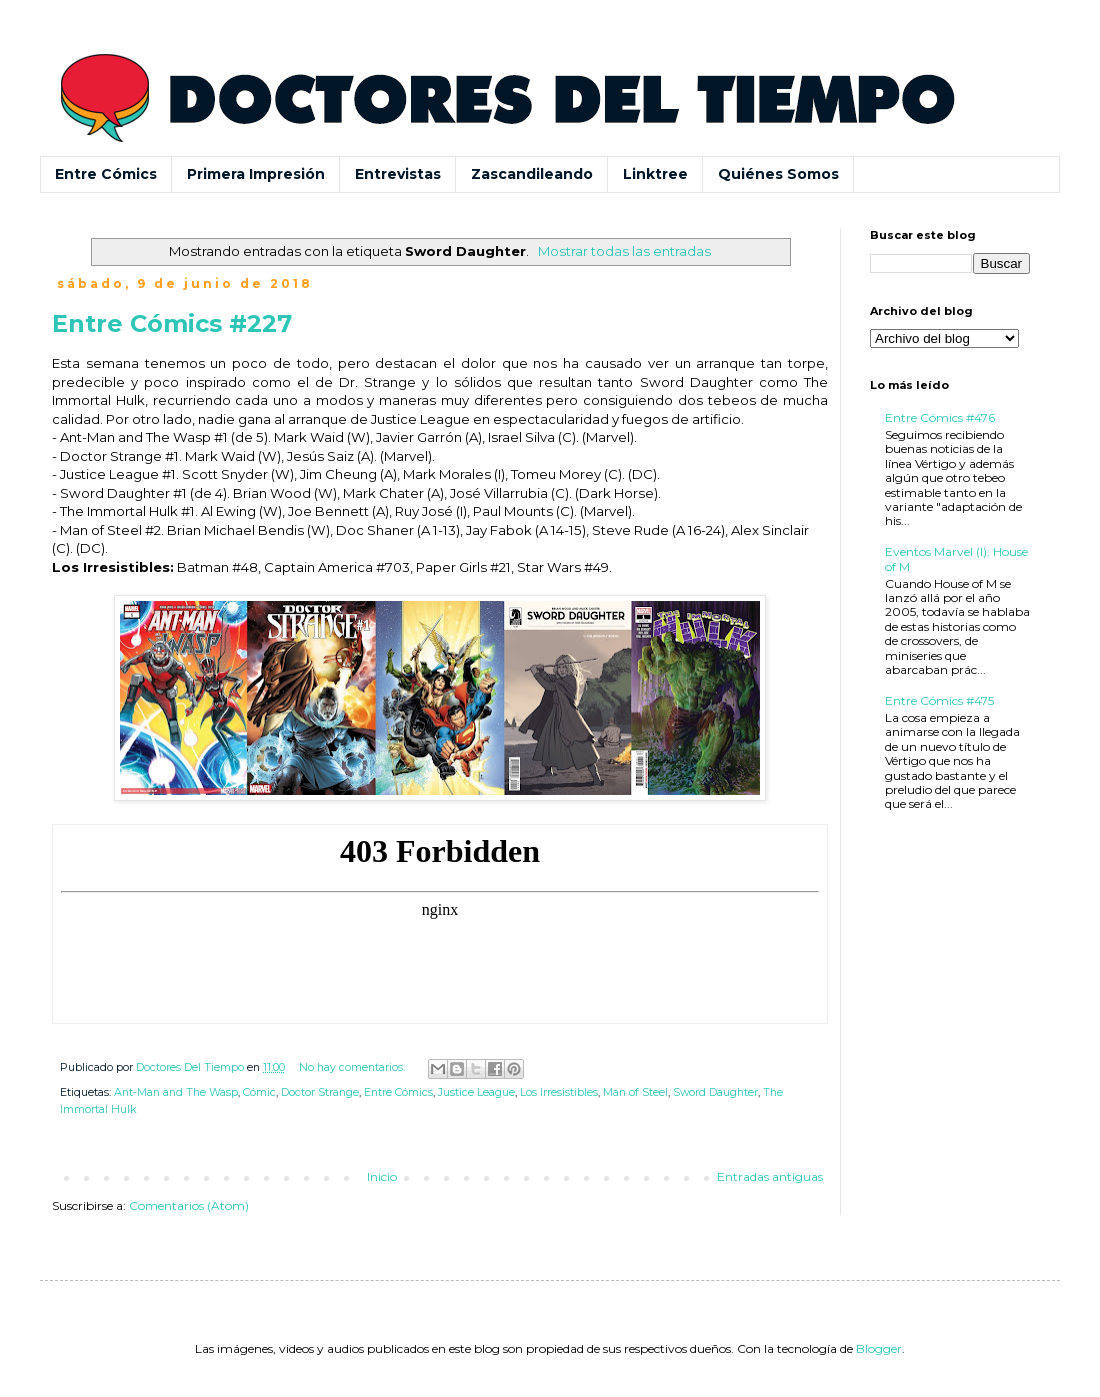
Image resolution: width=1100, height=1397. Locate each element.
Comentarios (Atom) (189, 1205)
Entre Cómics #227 (172, 323)
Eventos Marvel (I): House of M (956, 558)
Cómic (259, 1092)
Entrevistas (398, 174)
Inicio (382, 1176)
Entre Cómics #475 (939, 700)
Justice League (476, 1092)
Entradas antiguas (770, 1176)
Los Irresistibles (559, 1092)
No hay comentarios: (353, 1067)
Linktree (655, 174)
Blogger (879, 1348)
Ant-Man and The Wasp (176, 1092)
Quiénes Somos (778, 174)
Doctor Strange (320, 1092)
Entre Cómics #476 (940, 417)
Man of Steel (635, 1092)
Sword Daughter (715, 1092)
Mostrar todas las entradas (624, 251)
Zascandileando (532, 174)
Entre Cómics (106, 174)
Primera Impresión (256, 174)
